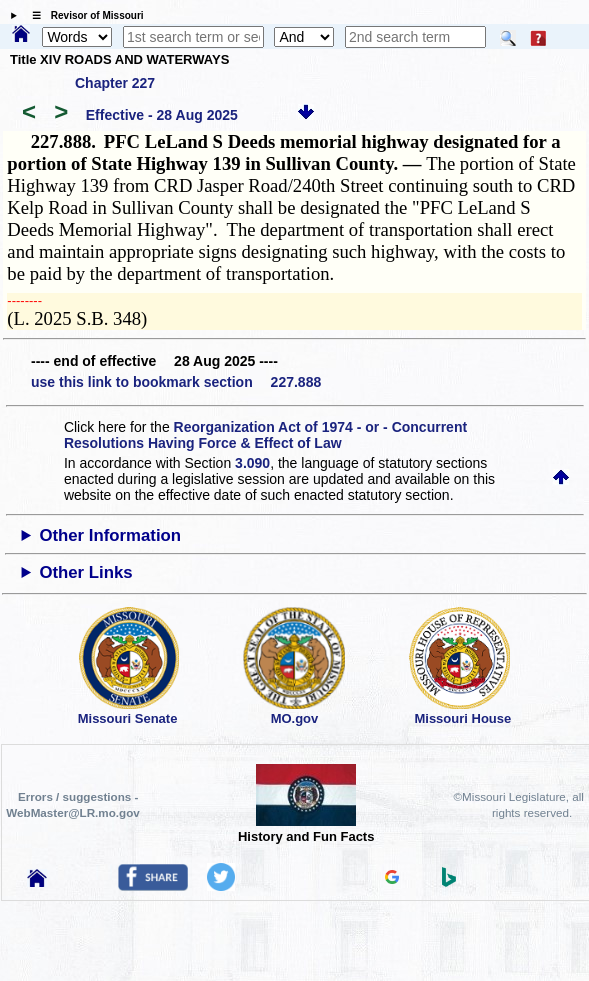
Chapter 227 (115, 83)
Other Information (110, 535)
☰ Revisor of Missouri (83, 15)
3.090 (252, 463)
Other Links (85, 572)
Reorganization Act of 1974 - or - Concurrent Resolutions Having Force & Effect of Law (265, 435)
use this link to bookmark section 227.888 (176, 382)
